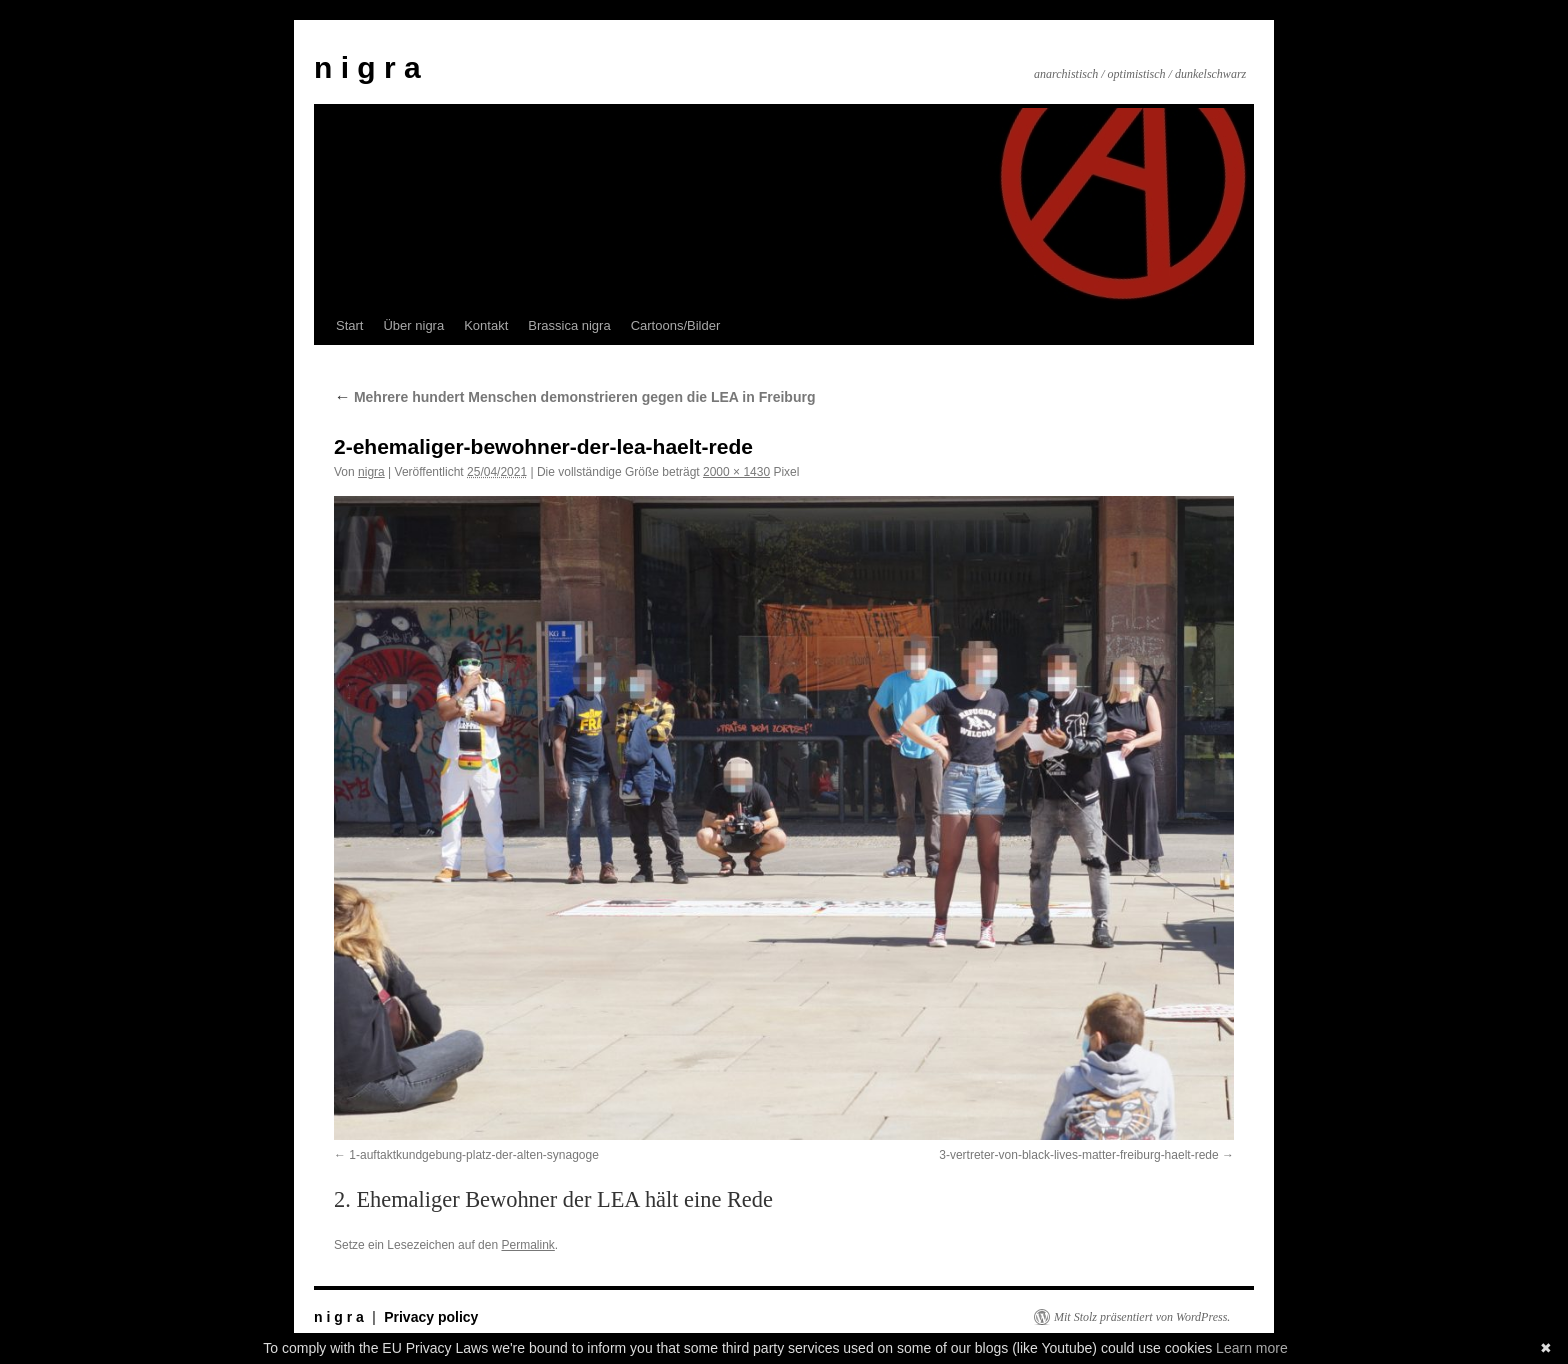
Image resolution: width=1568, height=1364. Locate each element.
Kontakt (486, 325)
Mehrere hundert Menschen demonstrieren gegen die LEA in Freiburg (574, 397)
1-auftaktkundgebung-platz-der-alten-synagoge (474, 1155)
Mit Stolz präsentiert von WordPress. (1142, 1317)
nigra (371, 472)
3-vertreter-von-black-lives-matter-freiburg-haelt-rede (1078, 1155)
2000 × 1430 (736, 472)
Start (349, 325)
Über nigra (413, 325)
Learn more (1252, 1348)
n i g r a (367, 67)
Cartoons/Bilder (676, 325)
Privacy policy (431, 1317)
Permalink (527, 1245)
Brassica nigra (569, 325)
